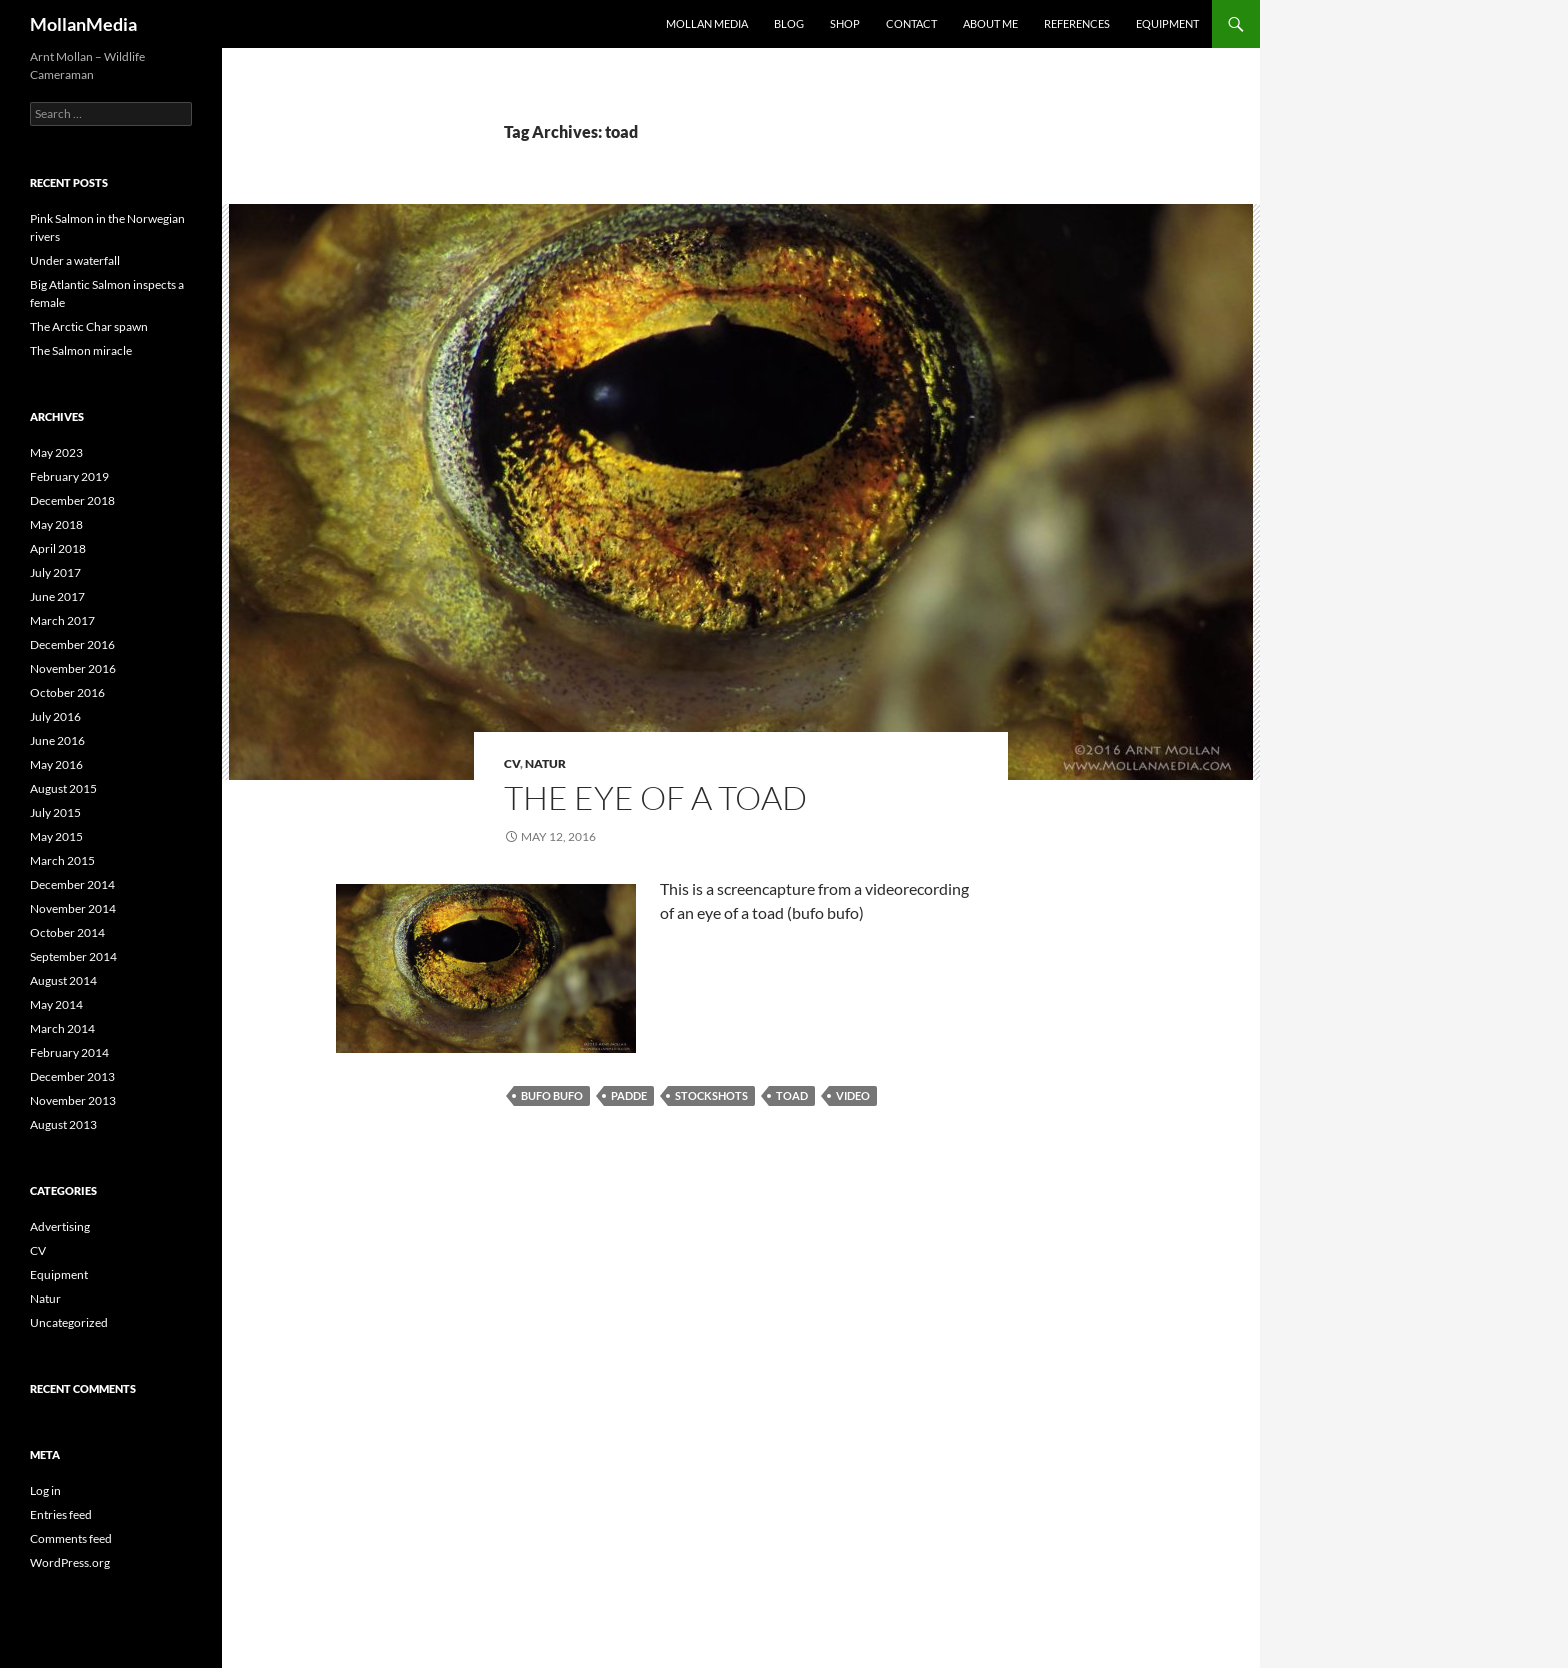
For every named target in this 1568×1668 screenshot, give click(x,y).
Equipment (1167, 23)
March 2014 (62, 1028)
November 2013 (73, 1100)
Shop (845, 23)
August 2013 (63, 1124)
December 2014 (72, 884)
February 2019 (69, 476)
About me (990, 23)
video (853, 1095)
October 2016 (67, 692)
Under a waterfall (75, 260)
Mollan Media (707, 23)
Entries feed (61, 1514)
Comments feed (71, 1538)
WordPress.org (70, 1562)
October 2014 (67, 932)
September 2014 (73, 956)
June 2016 (57, 740)
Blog (789, 23)
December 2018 (72, 500)
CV (512, 763)
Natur (545, 763)
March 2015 (62, 860)
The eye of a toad (655, 797)
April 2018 (58, 548)
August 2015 (63, 788)
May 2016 (56, 764)
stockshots (711, 1095)
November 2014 (73, 908)
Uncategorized (69, 1322)
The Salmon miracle (81, 350)
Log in (45, 1490)
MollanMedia (83, 24)
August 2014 (63, 980)
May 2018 (56, 524)
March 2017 (62, 620)
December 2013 (72, 1076)
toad (792, 1095)
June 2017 (57, 596)
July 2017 (55, 572)
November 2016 (73, 668)
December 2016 (72, 644)
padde (629, 1095)
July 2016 (55, 716)
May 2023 (56, 452)
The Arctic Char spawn (89, 326)
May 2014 (56, 1004)
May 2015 (56, 836)
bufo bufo (552, 1095)
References (1077, 23)
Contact (911, 23)
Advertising (60, 1226)
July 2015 (55, 812)
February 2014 (69, 1052)
